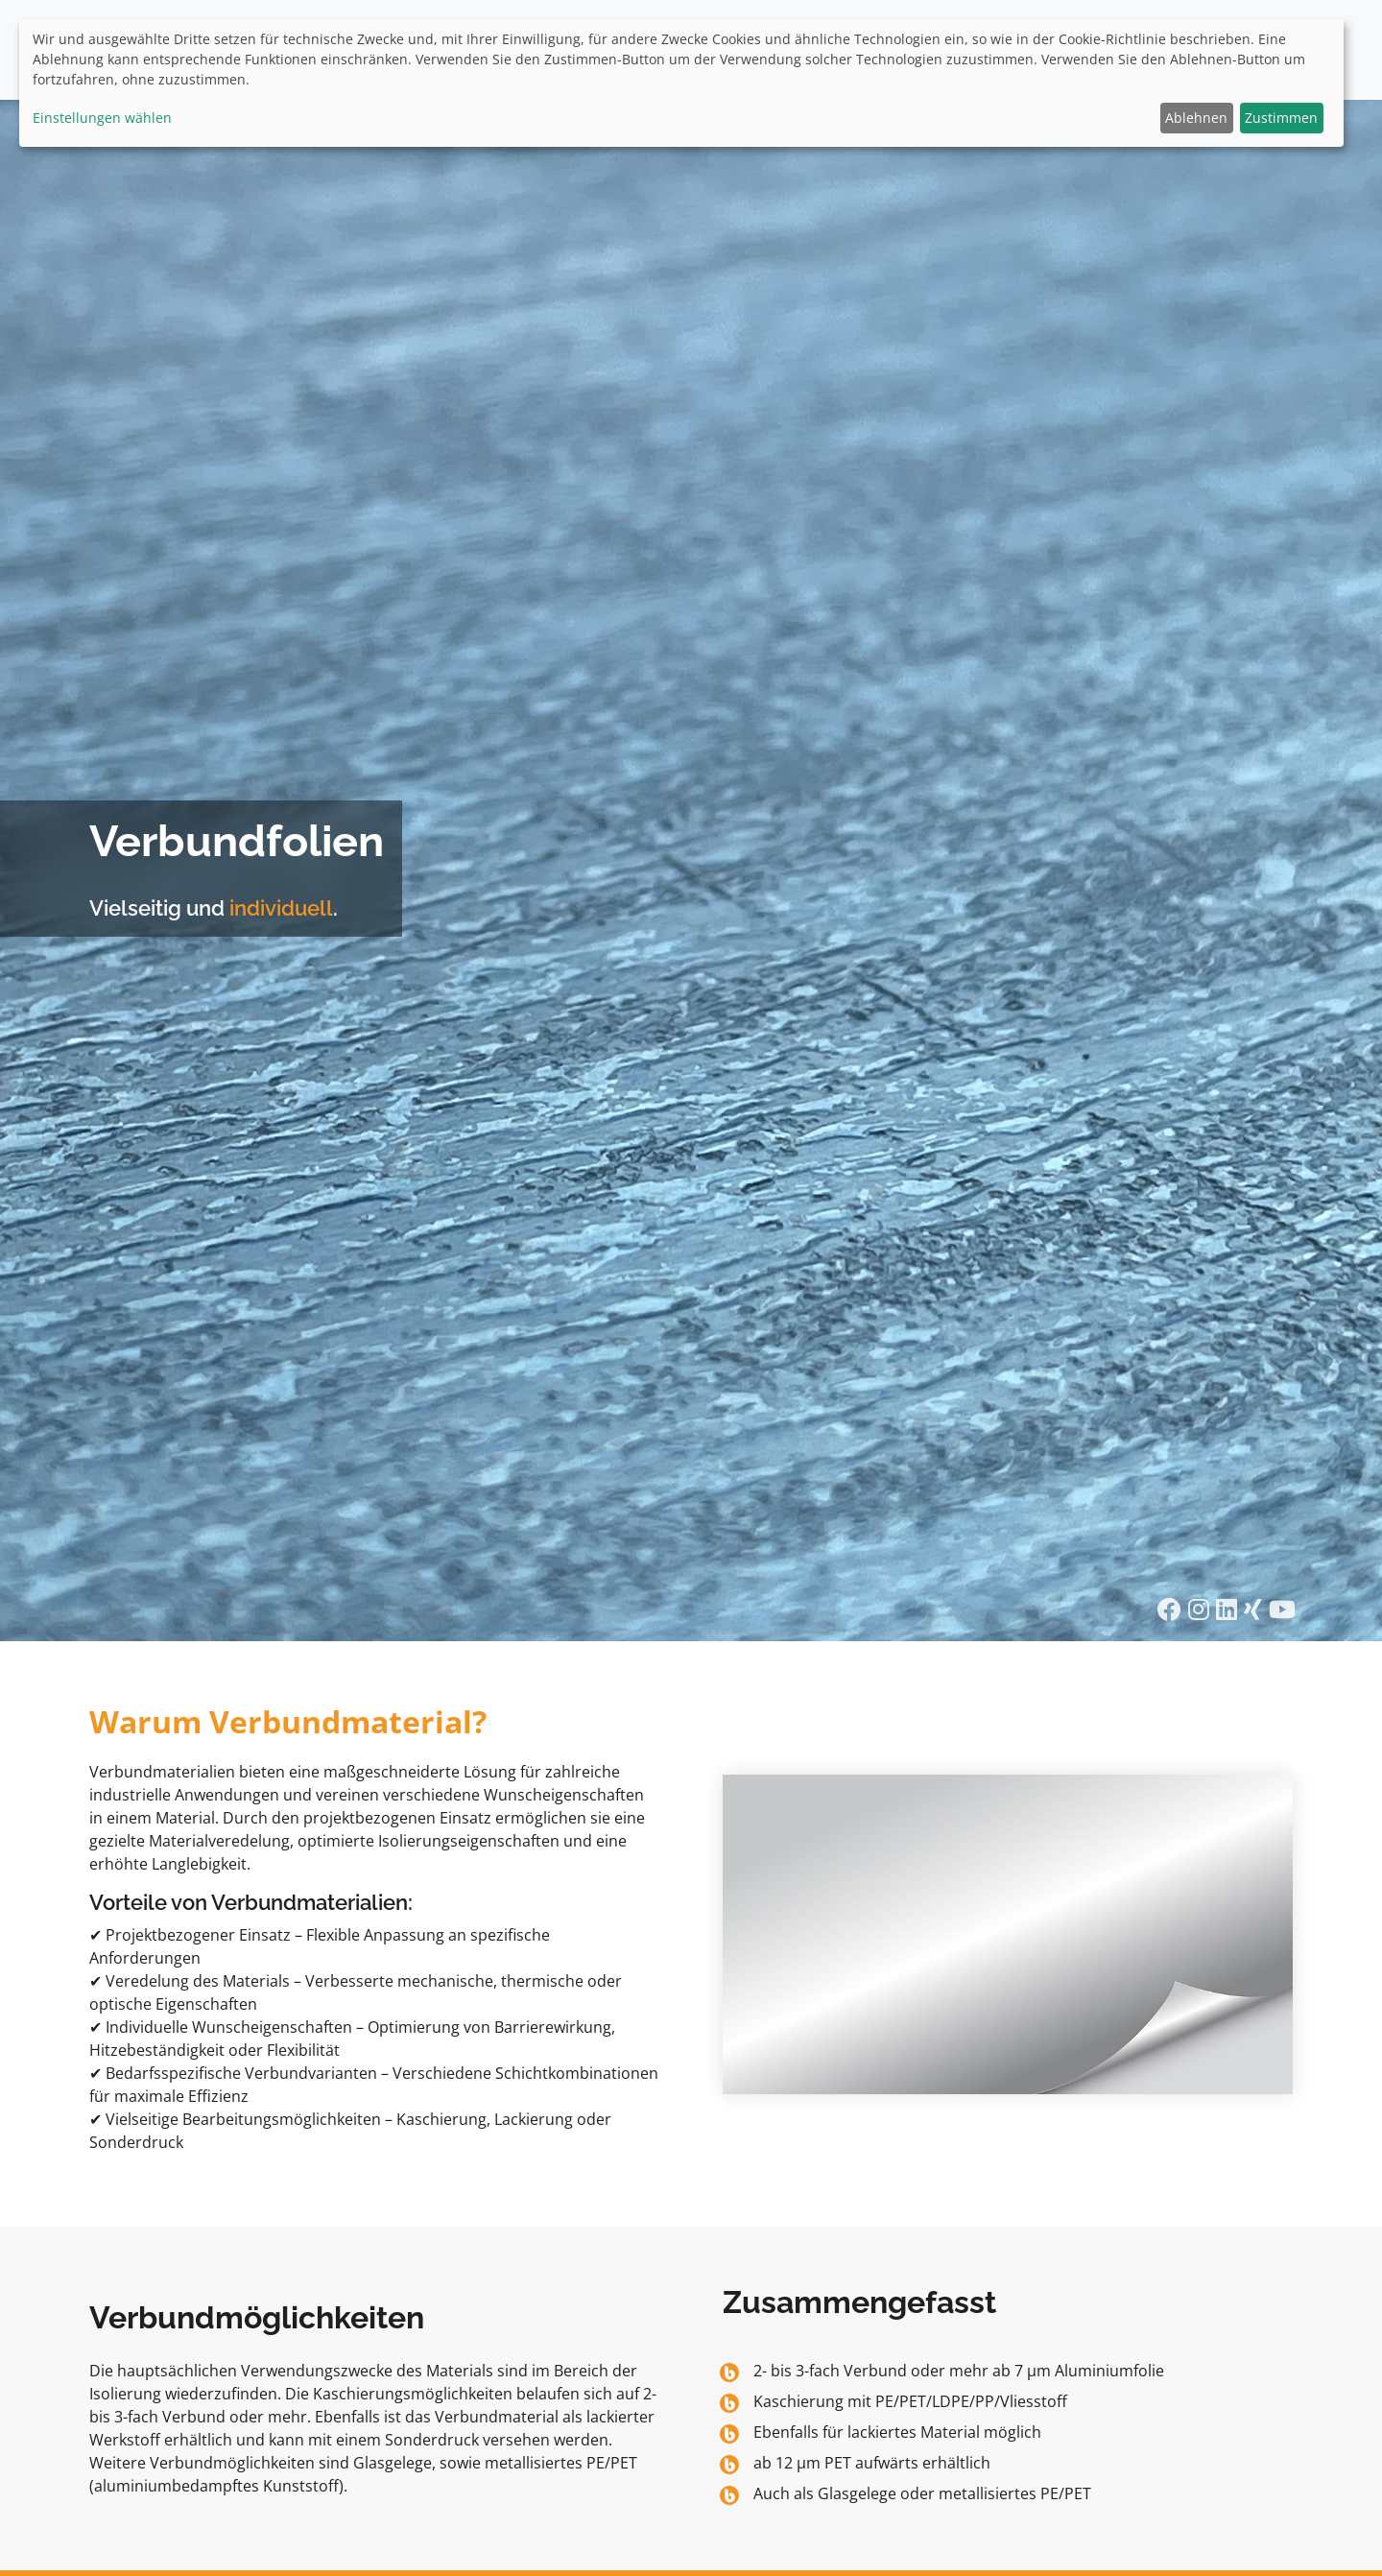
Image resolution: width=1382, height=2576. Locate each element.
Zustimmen (1281, 117)
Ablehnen (1196, 117)
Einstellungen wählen (102, 117)
